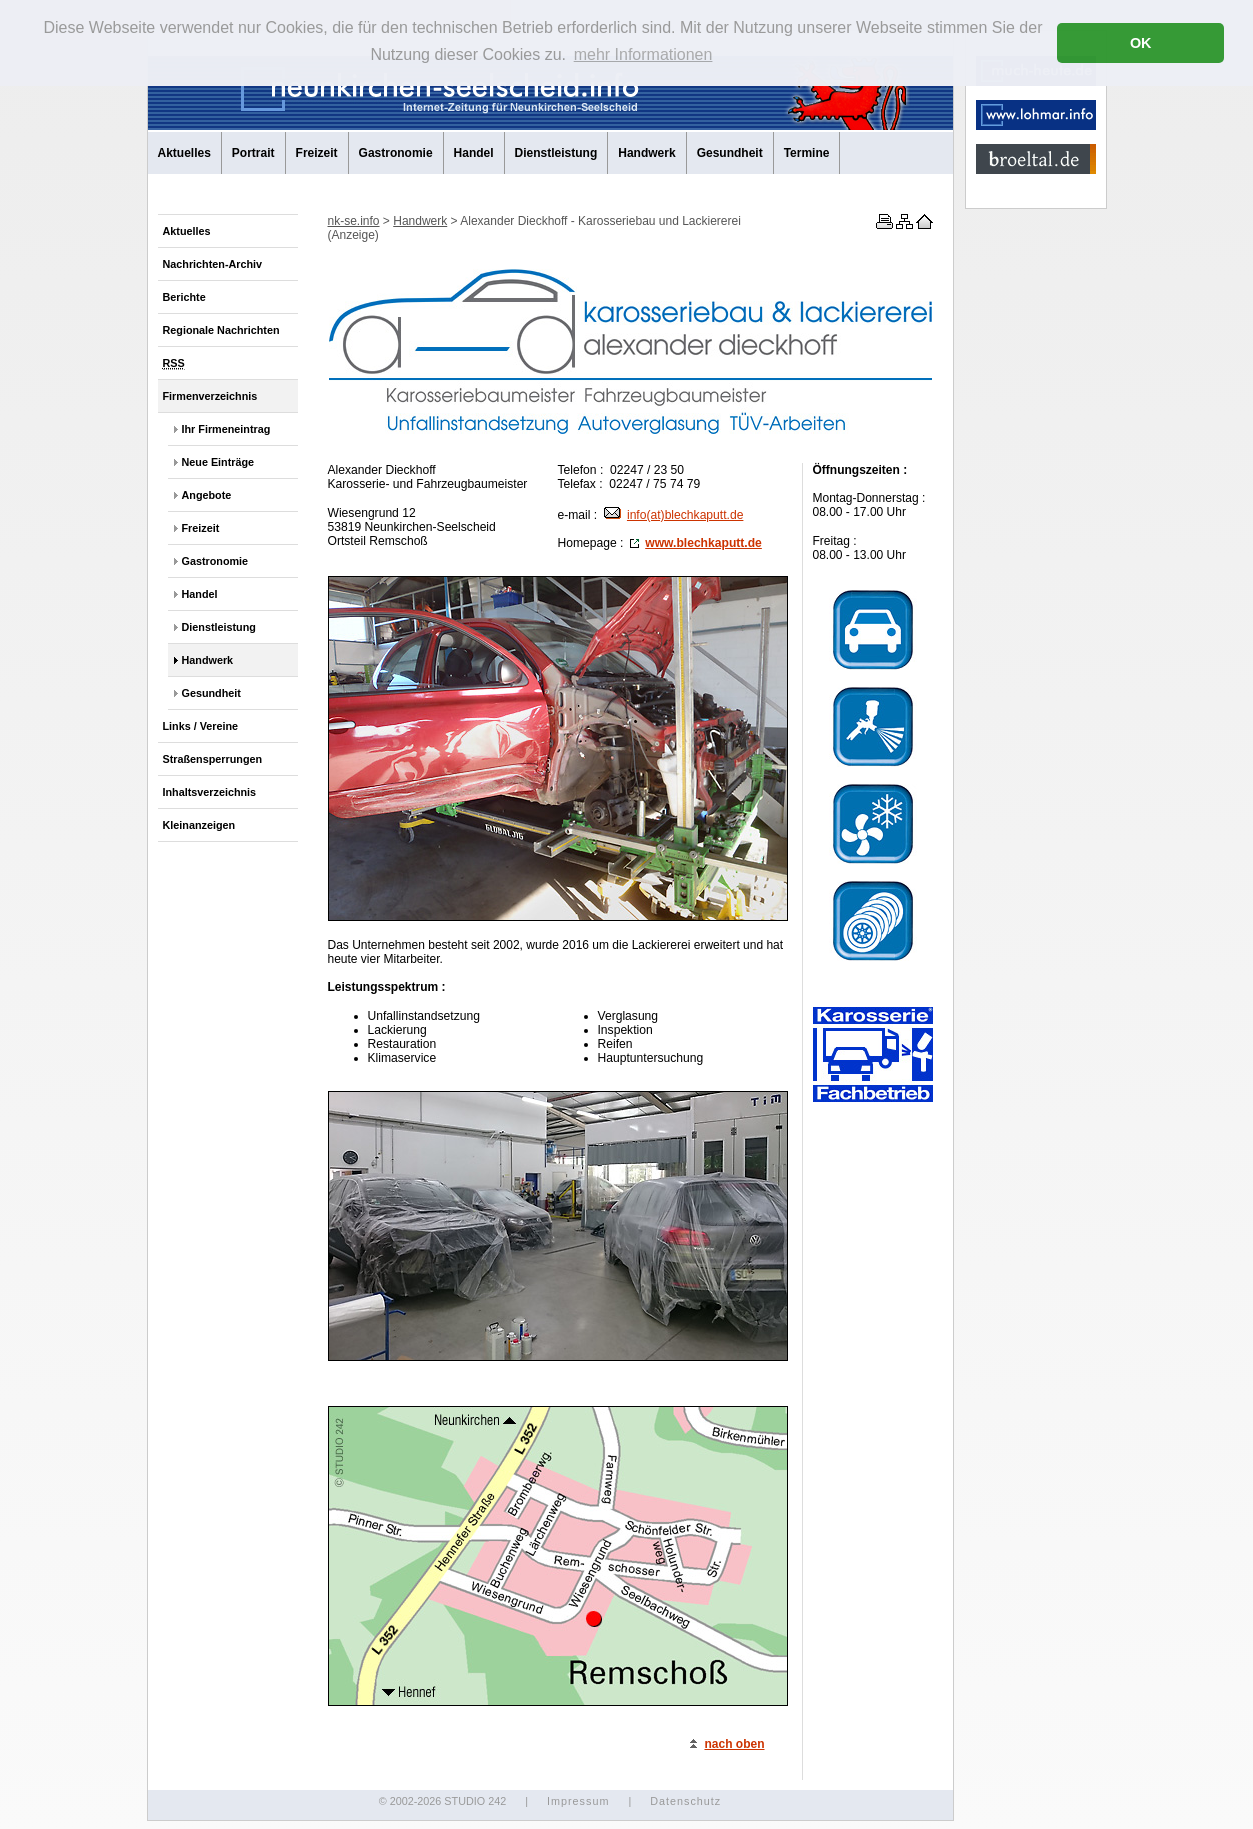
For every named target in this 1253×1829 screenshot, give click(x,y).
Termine (807, 153)
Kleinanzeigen (199, 825)
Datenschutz (685, 1801)
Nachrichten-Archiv (213, 264)
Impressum (578, 1801)
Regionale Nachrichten (221, 330)
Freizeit (317, 153)
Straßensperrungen (213, 759)
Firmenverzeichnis (210, 396)
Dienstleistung (556, 153)
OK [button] (1141, 43)
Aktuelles (184, 153)
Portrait (253, 153)
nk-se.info (354, 221)
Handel (474, 153)
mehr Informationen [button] (643, 54)
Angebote (207, 495)
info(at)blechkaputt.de (673, 515)
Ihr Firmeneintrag (226, 429)
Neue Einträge (218, 462)
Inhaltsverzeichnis (210, 792)
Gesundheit (730, 153)
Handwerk (646, 153)
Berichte (184, 297)
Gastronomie (396, 153)
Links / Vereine (201, 726)
